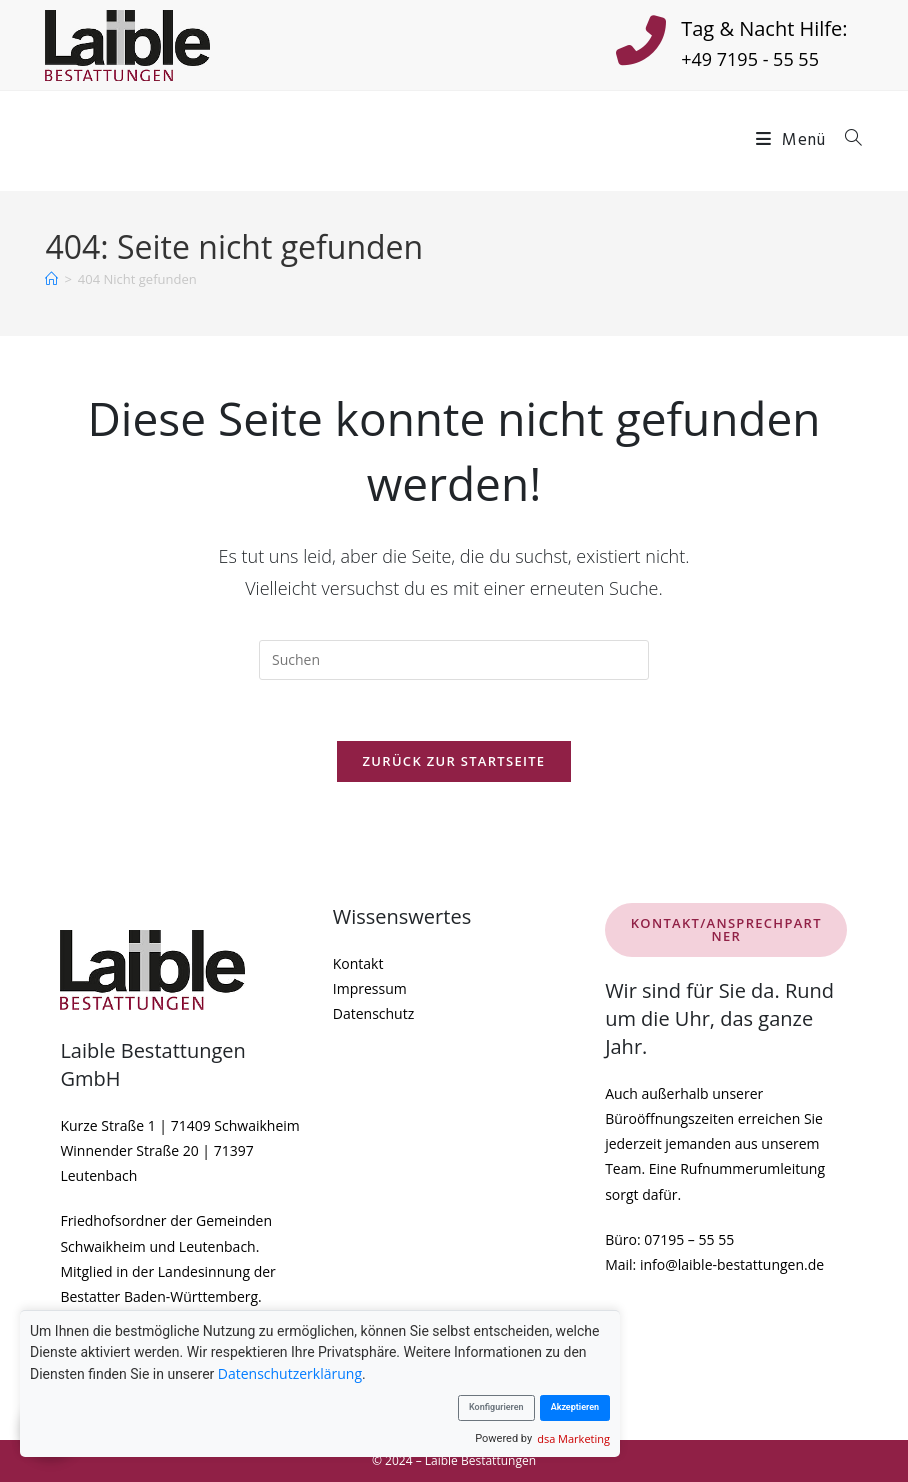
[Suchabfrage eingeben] (454, 660)
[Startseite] (51, 279)
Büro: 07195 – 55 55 (669, 1239)
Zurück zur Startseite (454, 761)
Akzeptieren (575, 1407)
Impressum (370, 988)
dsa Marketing (573, 1438)
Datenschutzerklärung (290, 1373)
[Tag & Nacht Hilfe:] (641, 45)
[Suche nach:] (846, 140)
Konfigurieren (496, 1407)
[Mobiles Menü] (793, 140)
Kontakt (358, 963)
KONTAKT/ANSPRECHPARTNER (726, 929)
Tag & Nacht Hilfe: (764, 28)
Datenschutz (373, 1013)
